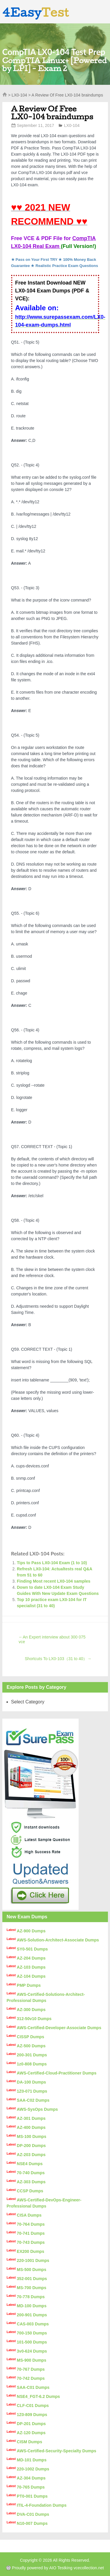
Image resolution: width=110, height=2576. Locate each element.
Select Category (28, 1701)
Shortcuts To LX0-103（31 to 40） (58, 1658)
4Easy (35, 12)
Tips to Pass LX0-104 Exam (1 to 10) (52, 1562)
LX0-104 (19, 95)
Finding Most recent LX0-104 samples (54, 1581)
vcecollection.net (89, 2567)
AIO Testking (60, 2567)
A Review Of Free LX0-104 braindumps (52, 112)
